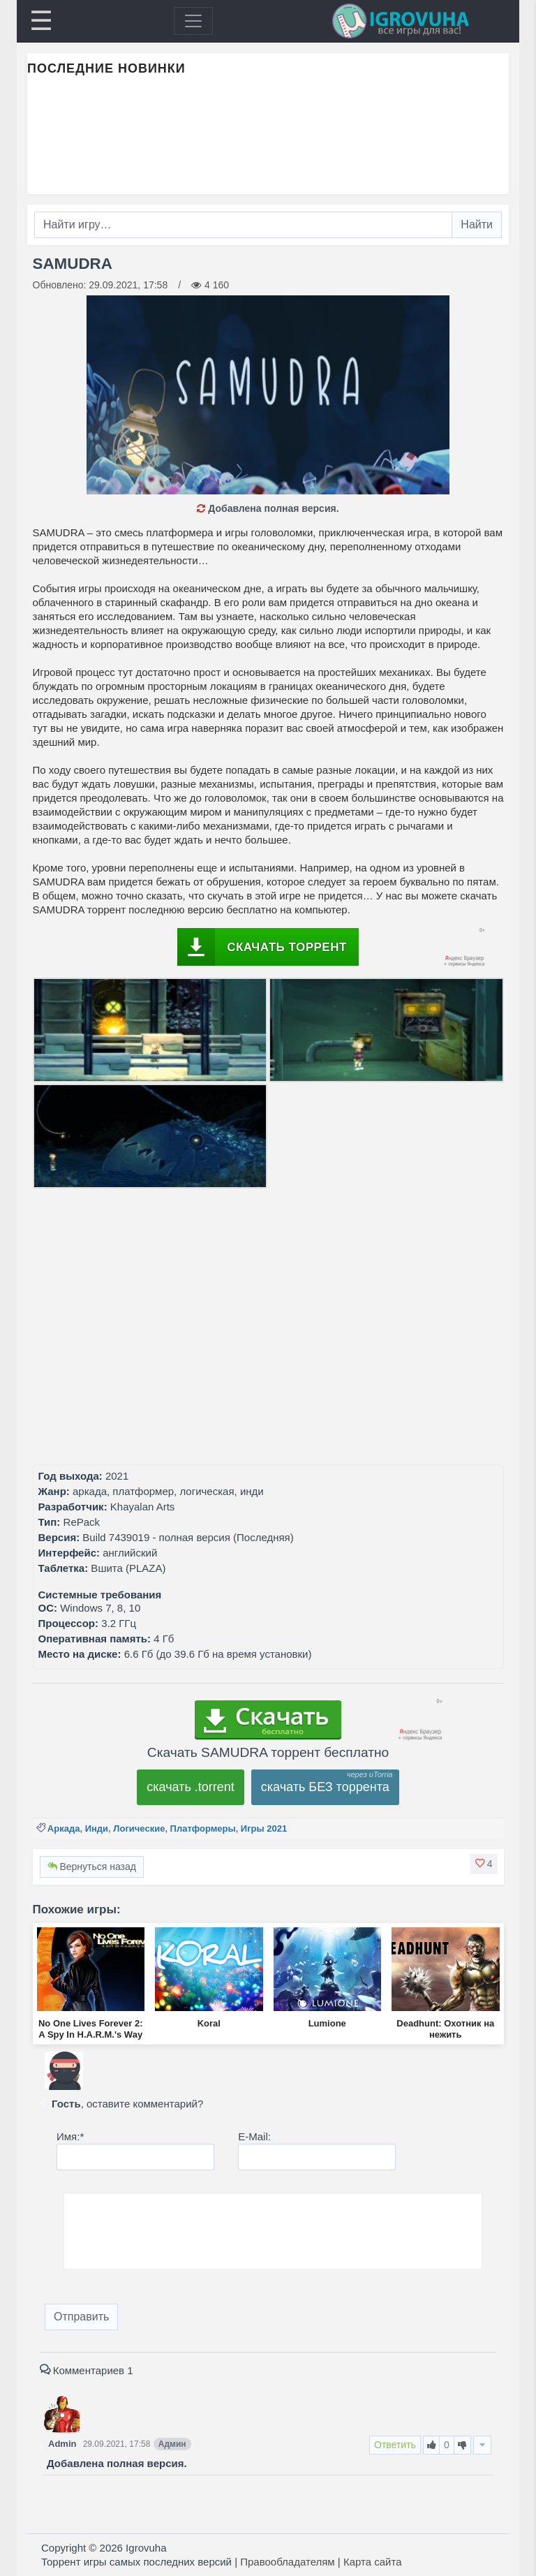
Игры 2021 (264, 1828)
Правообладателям (287, 2562)
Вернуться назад (91, 1866)
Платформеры (203, 1828)
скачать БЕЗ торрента (325, 1787)
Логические (139, 1828)
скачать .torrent (190, 1787)
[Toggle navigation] (193, 21)
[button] (484, 1864)
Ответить (395, 2444)
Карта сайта (372, 2562)
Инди (96, 1828)
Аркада (63, 1828)
